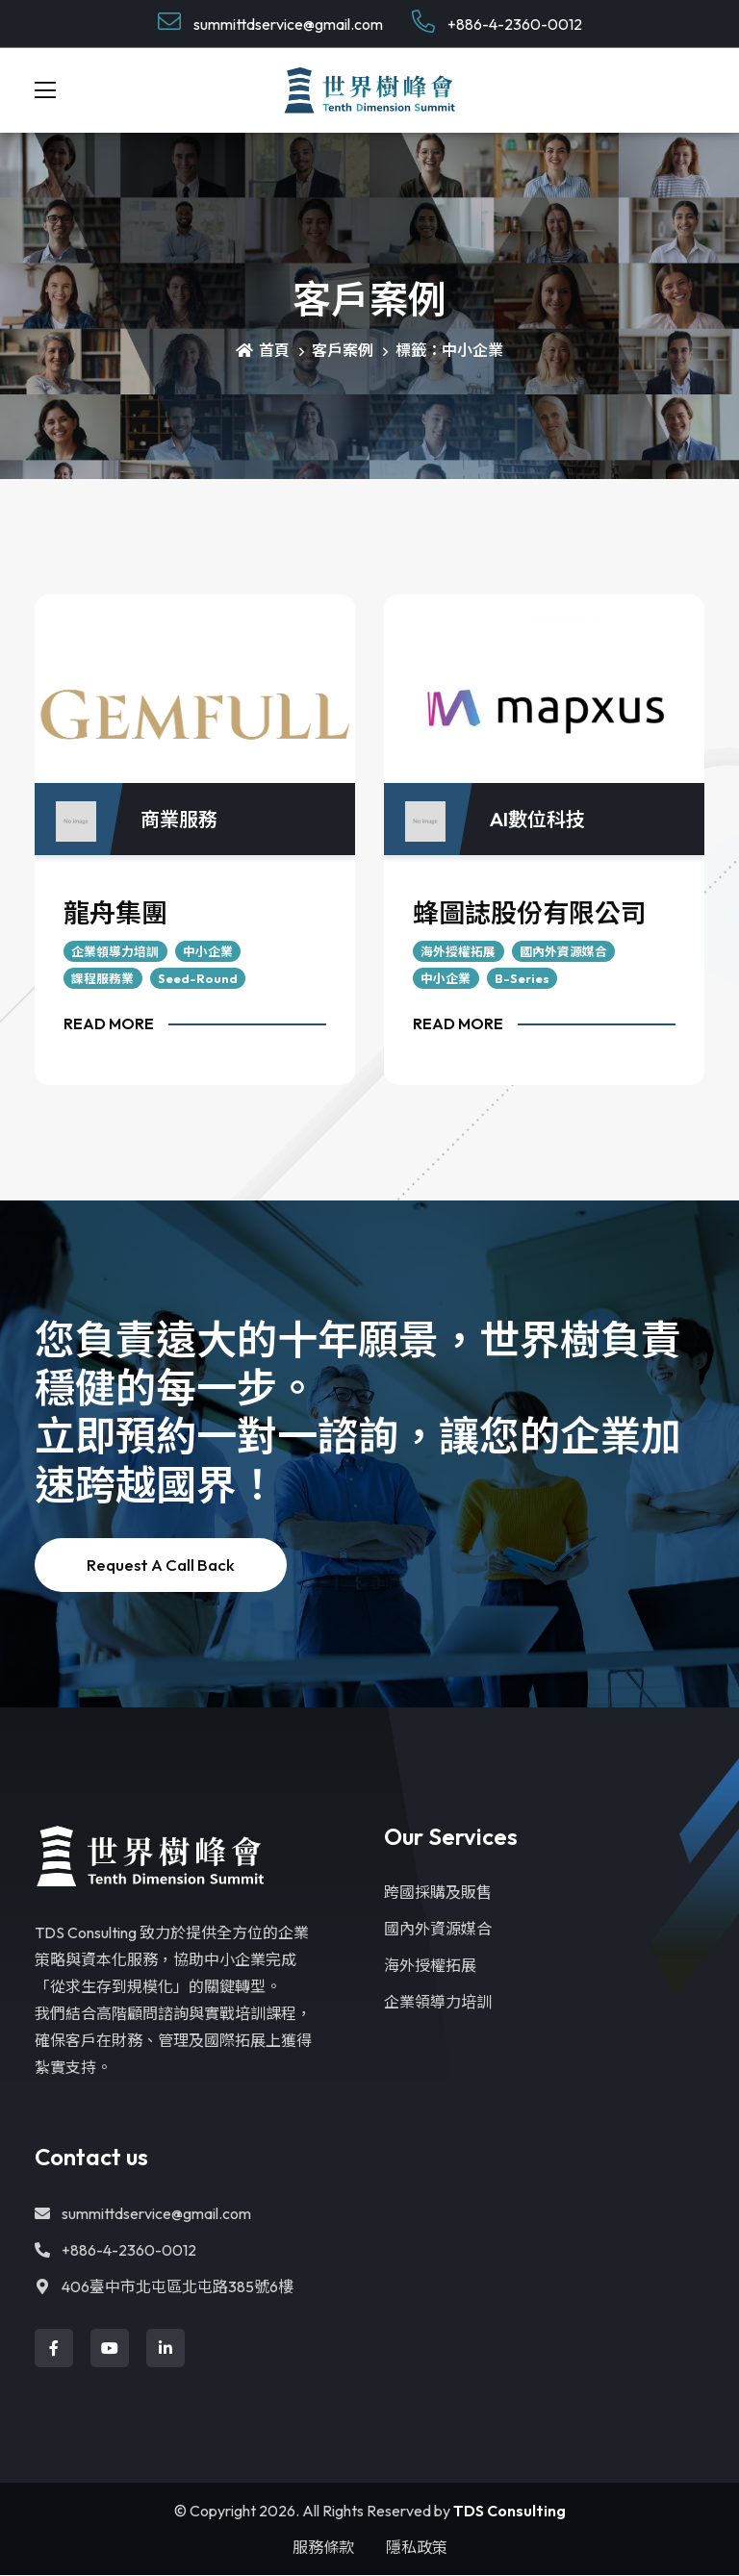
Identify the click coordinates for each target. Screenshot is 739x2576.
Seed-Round (198, 978)
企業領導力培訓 (115, 951)
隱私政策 (416, 2548)
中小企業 (208, 951)
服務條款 (323, 2548)
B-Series (522, 978)
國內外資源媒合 (563, 951)
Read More (109, 1023)
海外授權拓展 (458, 951)
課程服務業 (102, 978)
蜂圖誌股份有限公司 (530, 913)
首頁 (263, 351)
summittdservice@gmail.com (270, 22)
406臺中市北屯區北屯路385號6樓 (164, 2287)
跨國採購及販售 (438, 1893)
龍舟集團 (115, 913)
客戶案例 (342, 351)
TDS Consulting (509, 2511)
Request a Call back (161, 1565)
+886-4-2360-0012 (497, 22)
